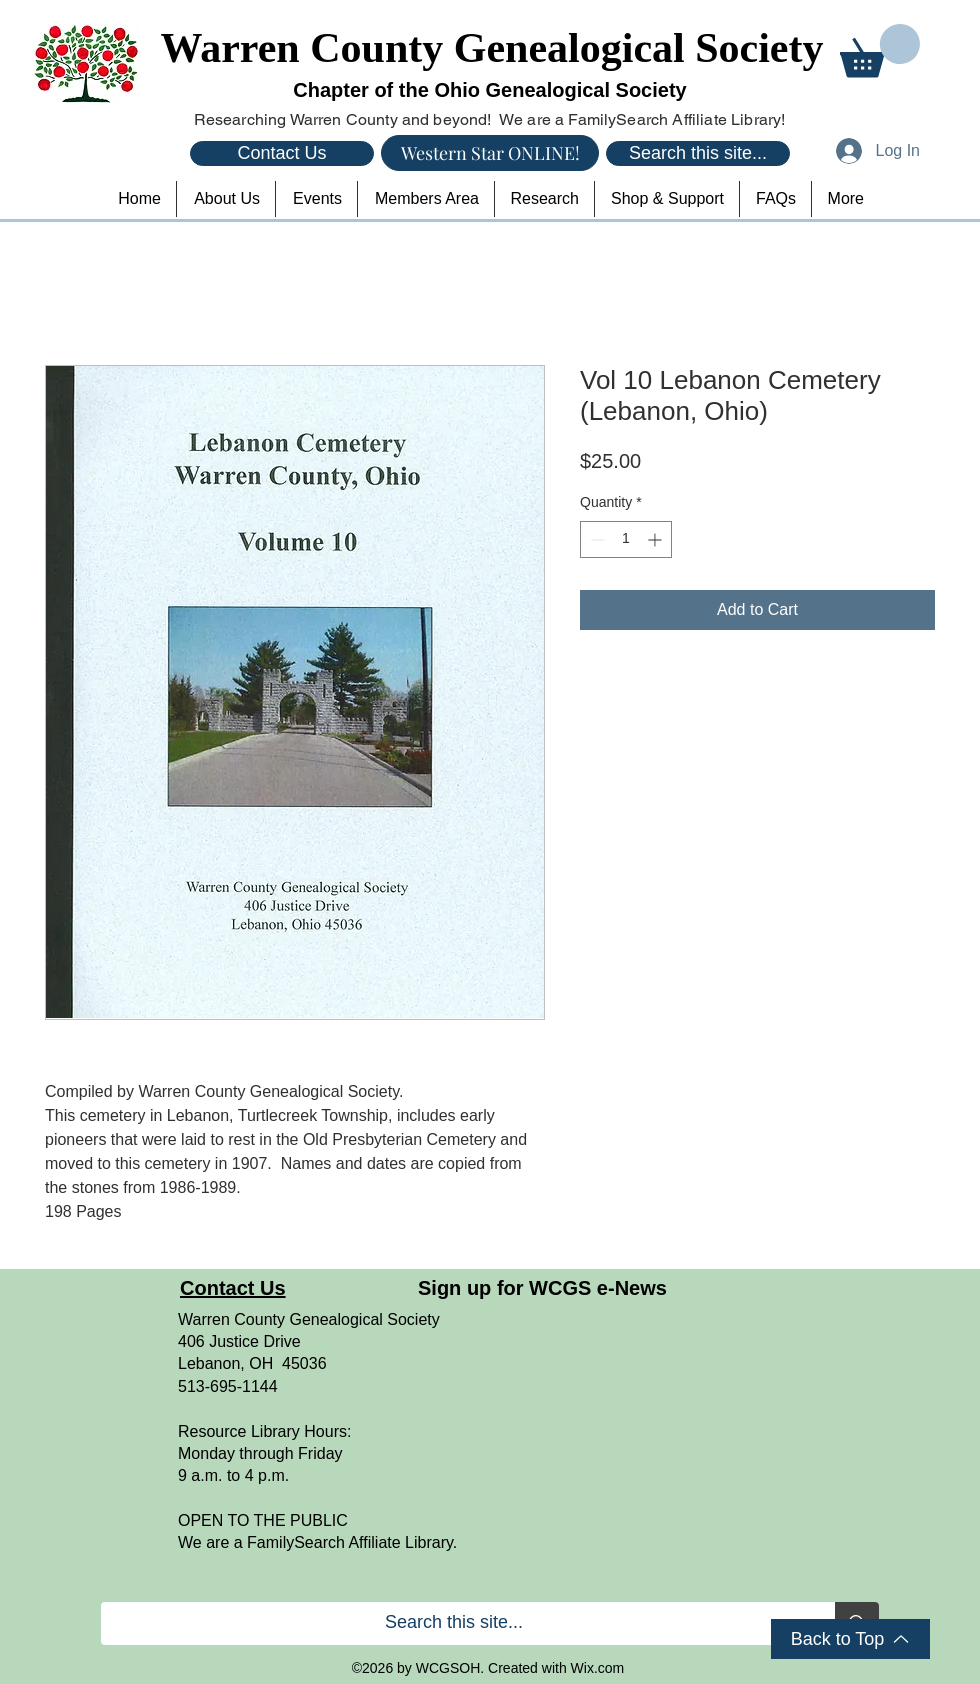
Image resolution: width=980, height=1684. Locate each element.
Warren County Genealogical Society (492, 48)
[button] (880, 50)
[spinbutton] (626, 539)
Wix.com (598, 1668)
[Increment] (656, 539)
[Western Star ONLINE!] (490, 153)
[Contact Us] (282, 153)
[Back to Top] (850, 1639)
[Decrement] (595, 539)
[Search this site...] (698, 153)
